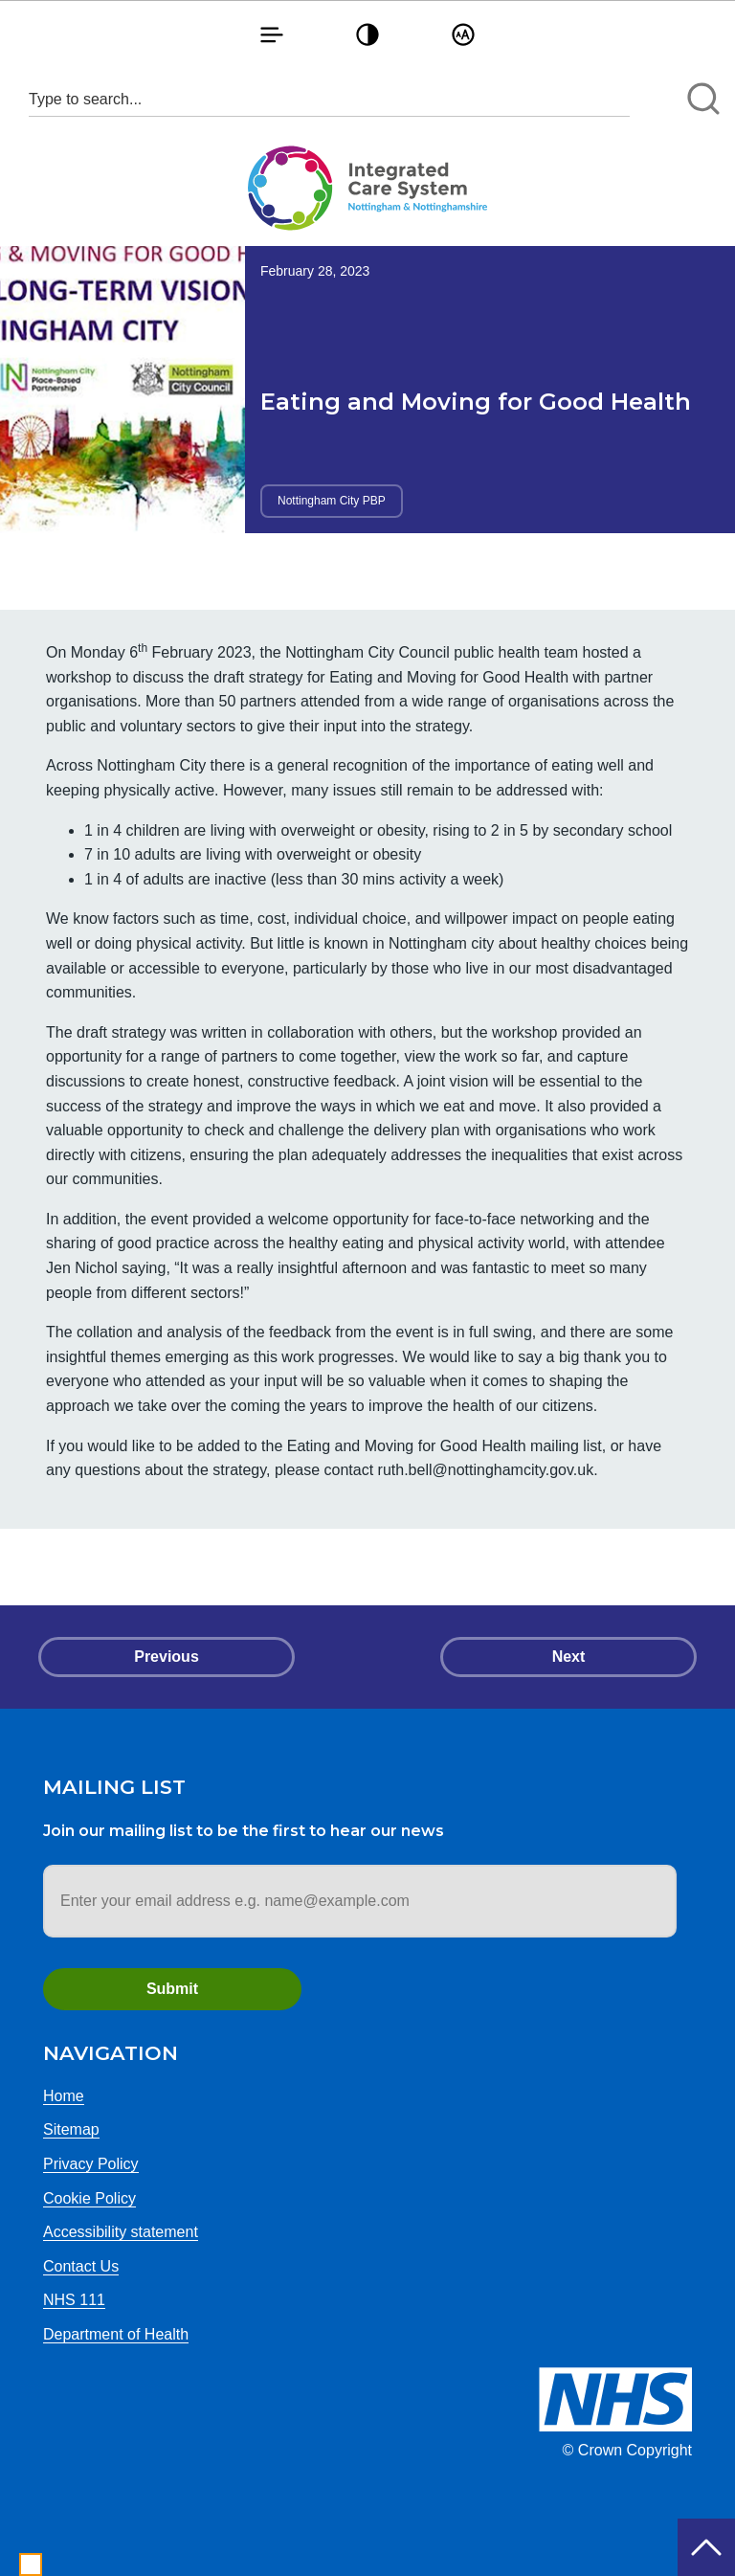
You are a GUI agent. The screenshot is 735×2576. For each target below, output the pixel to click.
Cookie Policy (89, 2198)
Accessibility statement (120, 2232)
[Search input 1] (329, 99)
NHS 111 (74, 2300)
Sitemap (71, 2129)
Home (63, 2096)
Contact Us (81, 2266)
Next (569, 1656)
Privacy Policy (91, 2164)
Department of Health (116, 2334)
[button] (272, 34)
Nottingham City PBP (332, 500)
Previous (166, 1656)
